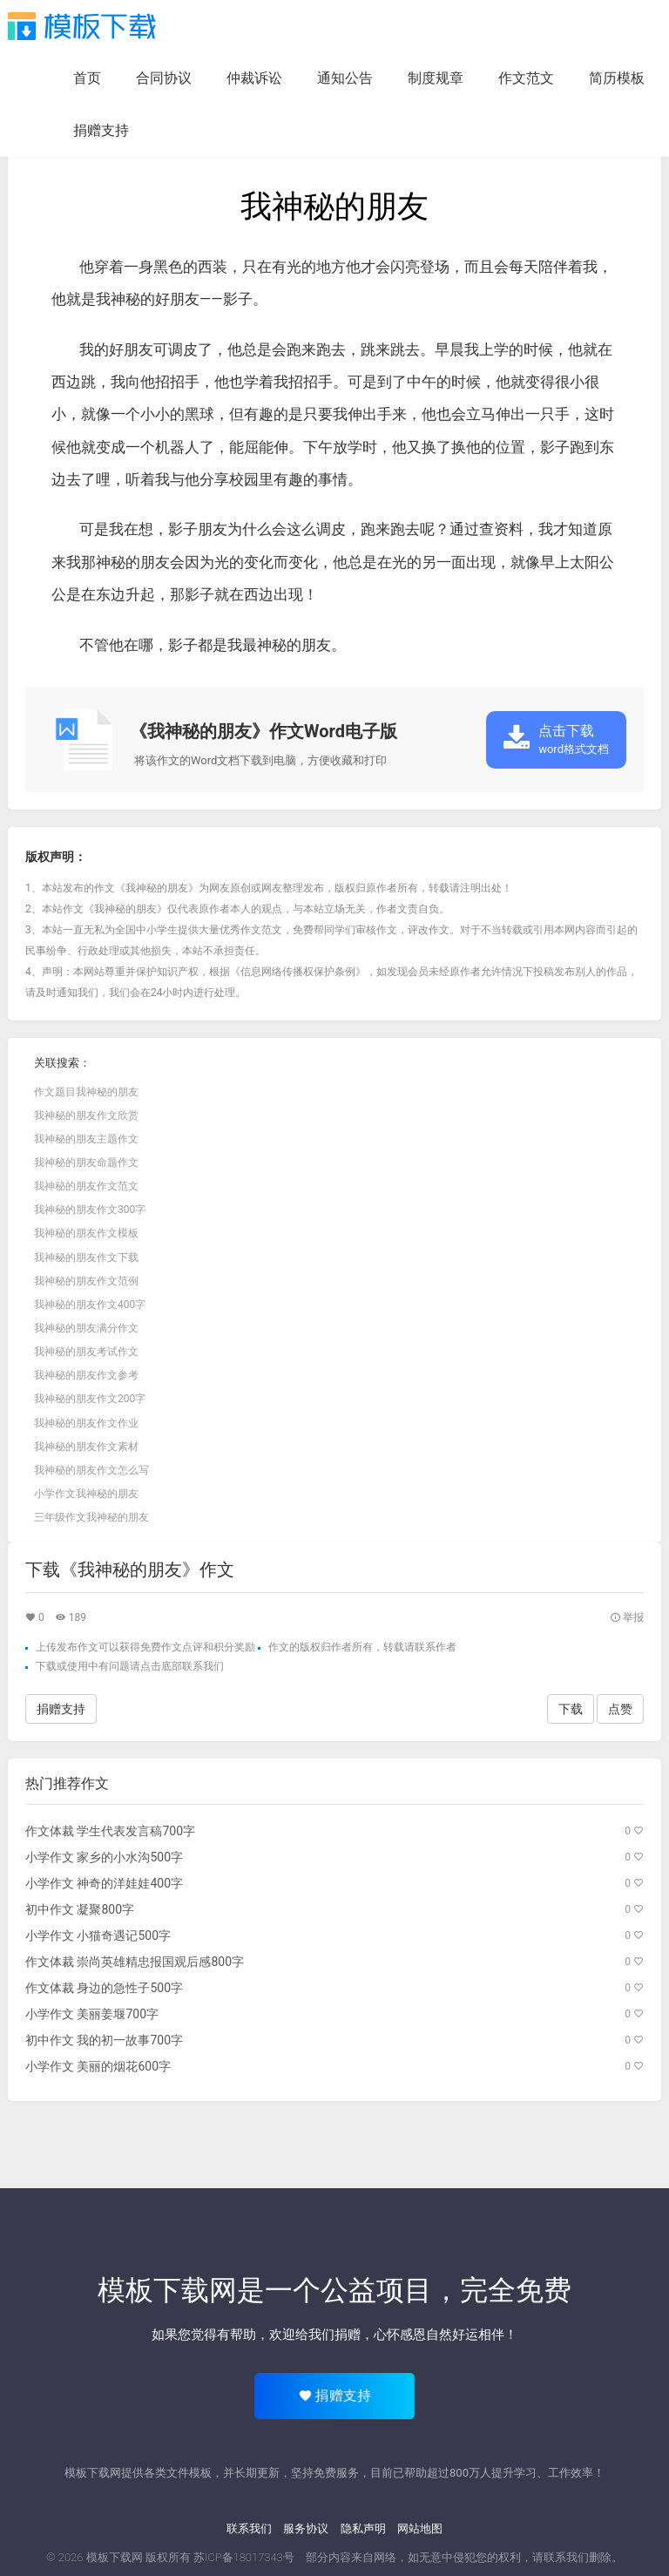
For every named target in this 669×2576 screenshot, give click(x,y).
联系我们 (249, 2528)
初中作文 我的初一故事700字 (104, 2040)
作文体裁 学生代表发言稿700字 (110, 1831)
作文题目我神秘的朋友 (86, 1092)
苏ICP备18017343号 (243, 2557)
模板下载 (82, 26)
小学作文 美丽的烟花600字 (98, 2066)
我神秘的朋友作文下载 (86, 1257)
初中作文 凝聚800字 (79, 1909)
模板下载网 (114, 2557)
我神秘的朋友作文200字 (89, 1399)
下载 (46, 1666)
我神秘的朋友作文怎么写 (91, 1470)
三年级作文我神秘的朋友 (91, 1517)
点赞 (620, 1709)
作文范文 (526, 78)
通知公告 (345, 78)
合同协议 (164, 78)
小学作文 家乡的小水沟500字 (104, 1857)
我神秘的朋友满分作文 (86, 1328)
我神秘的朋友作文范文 (86, 1186)
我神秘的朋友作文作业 (86, 1423)
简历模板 (617, 78)
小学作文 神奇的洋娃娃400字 (104, 1883)
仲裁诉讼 (254, 78)
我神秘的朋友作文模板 (86, 1233)
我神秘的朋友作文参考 (86, 1375)
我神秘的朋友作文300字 (89, 1209)
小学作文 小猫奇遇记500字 (98, 1935)
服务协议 (305, 2528)
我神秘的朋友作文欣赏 (86, 1115)
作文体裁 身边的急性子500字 (104, 1988)
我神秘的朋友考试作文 (86, 1352)
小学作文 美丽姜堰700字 (92, 2014)
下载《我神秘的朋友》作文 (129, 1569)
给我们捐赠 (328, 2334)
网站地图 (420, 2528)
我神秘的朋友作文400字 (89, 1304)
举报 (627, 1617)
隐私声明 (363, 2528)
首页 (87, 78)
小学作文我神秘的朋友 (86, 1494)
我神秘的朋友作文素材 (86, 1447)
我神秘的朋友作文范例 (86, 1281)
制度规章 (435, 78)
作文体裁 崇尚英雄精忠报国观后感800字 (134, 1962)
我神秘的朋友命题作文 (86, 1162)
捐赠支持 (101, 130)
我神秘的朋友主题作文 (86, 1139)
